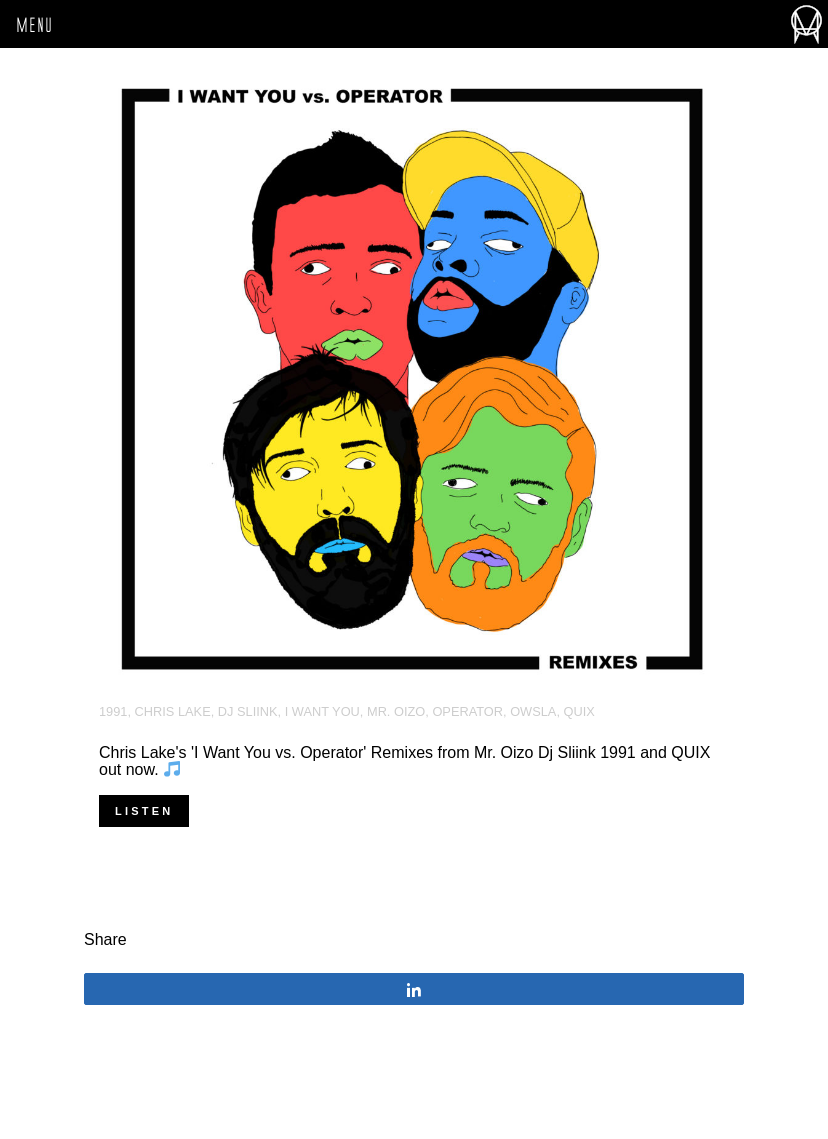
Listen (144, 811)
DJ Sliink (248, 711)
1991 (113, 711)
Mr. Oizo (396, 711)
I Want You (322, 711)
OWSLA (533, 711)
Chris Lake (173, 711)
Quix (579, 711)
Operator (467, 711)
